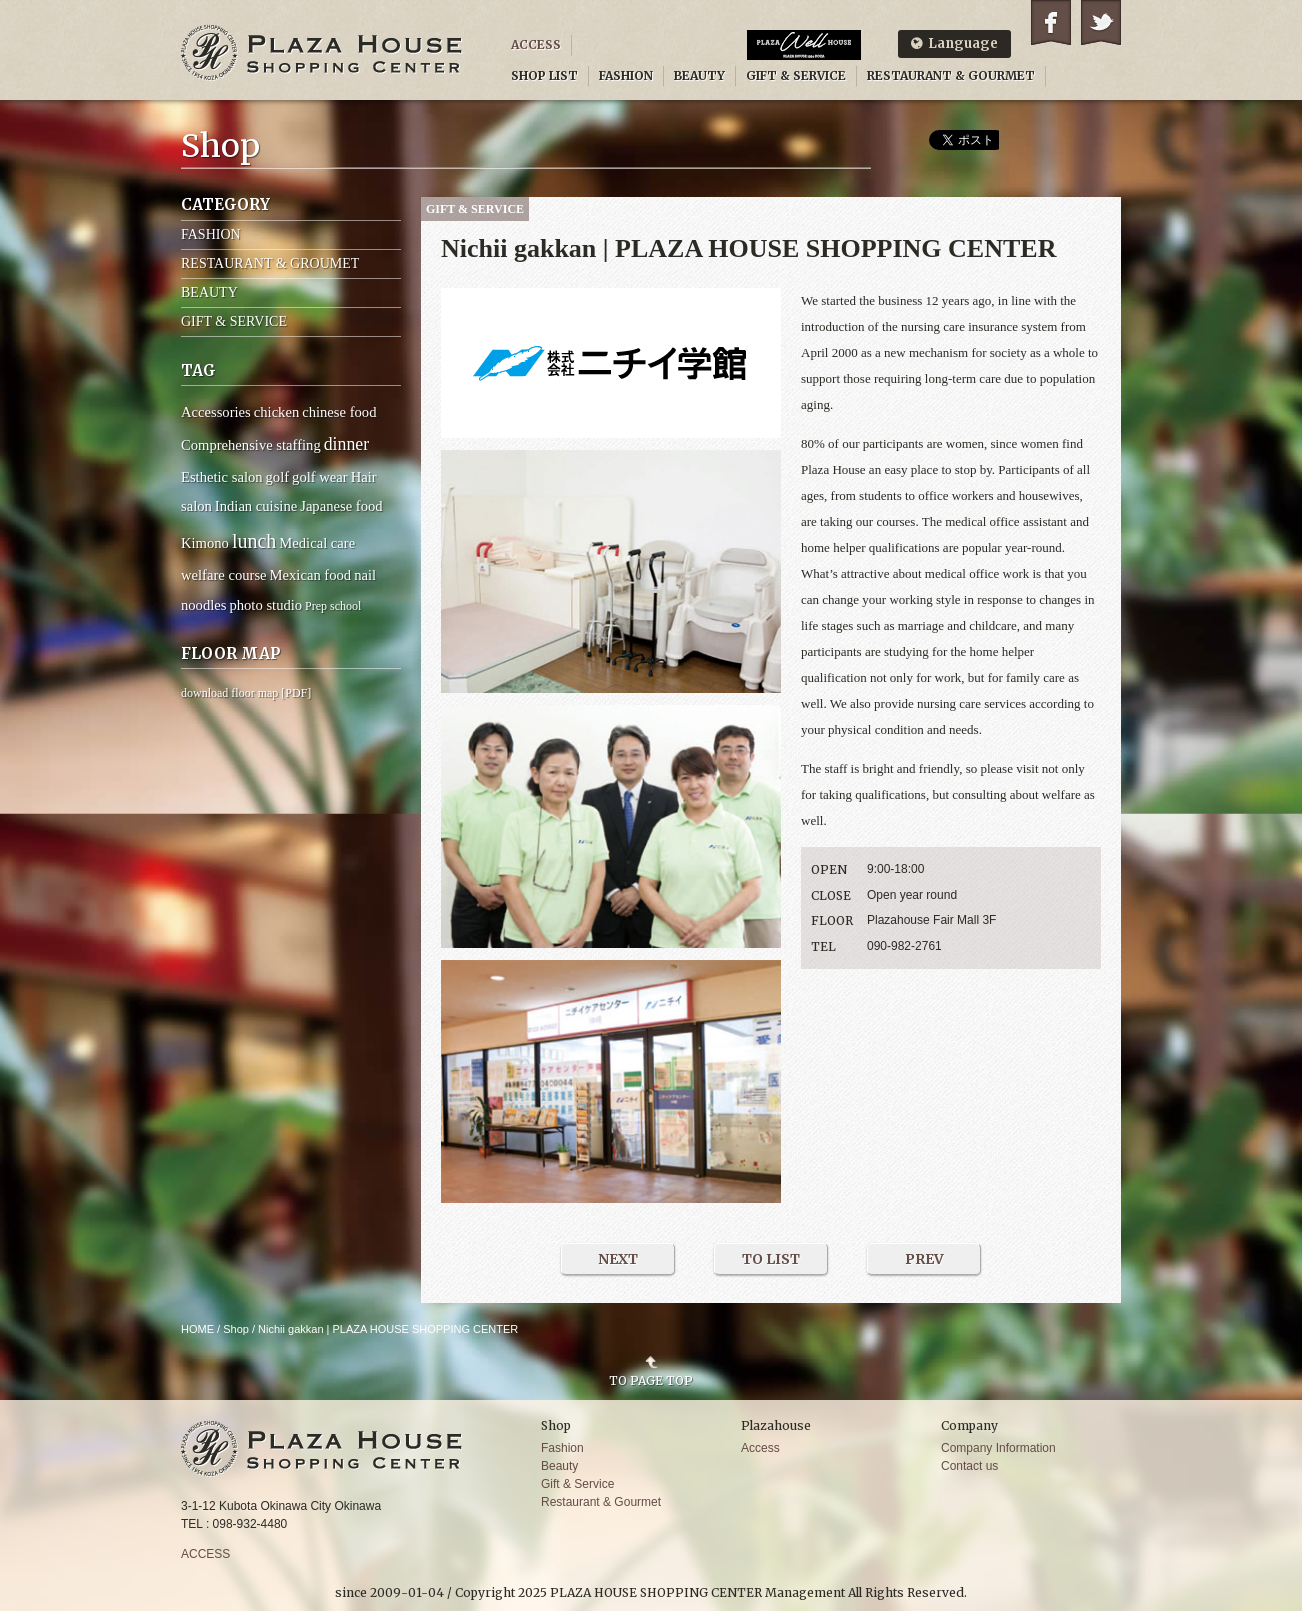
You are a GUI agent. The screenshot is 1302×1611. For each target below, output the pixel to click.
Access (760, 1448)
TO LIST (771, 1259)
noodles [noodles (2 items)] (203, 605)
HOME (197, 1329)
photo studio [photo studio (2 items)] (265, 605)
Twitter (1101, 22)
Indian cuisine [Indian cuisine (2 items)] (256, 506)
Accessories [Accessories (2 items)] (216, 412)
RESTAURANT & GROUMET (270, 263)
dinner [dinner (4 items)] (346, 444)
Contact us (969, 1466)
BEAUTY (699, 75)
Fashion (562, 1448)
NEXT (618, 1259)
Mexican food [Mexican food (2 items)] (311, 575)
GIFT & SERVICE (796, 75)
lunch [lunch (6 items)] (254, 541)
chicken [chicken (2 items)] (276, 412)
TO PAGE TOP (651, 1380)
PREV (924, 1259)
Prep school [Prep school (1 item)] (333, 606)
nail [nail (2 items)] (365, 575)
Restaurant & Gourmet (601, 1502)
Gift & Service (577, 1484)
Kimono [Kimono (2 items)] (205, 543)
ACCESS (536, 44)
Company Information (998, 1448)
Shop (236, 1329)
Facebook (1051, 22)
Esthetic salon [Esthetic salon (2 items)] (222, 477)
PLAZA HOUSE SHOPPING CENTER (322, 52)
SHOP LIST (544, 75)
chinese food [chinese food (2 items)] (339, 412)
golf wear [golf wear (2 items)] (320, 477)
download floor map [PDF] (246, 693)
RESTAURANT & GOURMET (951, 75)
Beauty (559, 1466)
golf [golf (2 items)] (278, 477)
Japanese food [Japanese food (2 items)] (341, 506)
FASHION (626, 75)
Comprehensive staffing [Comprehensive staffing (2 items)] (251, 445)
